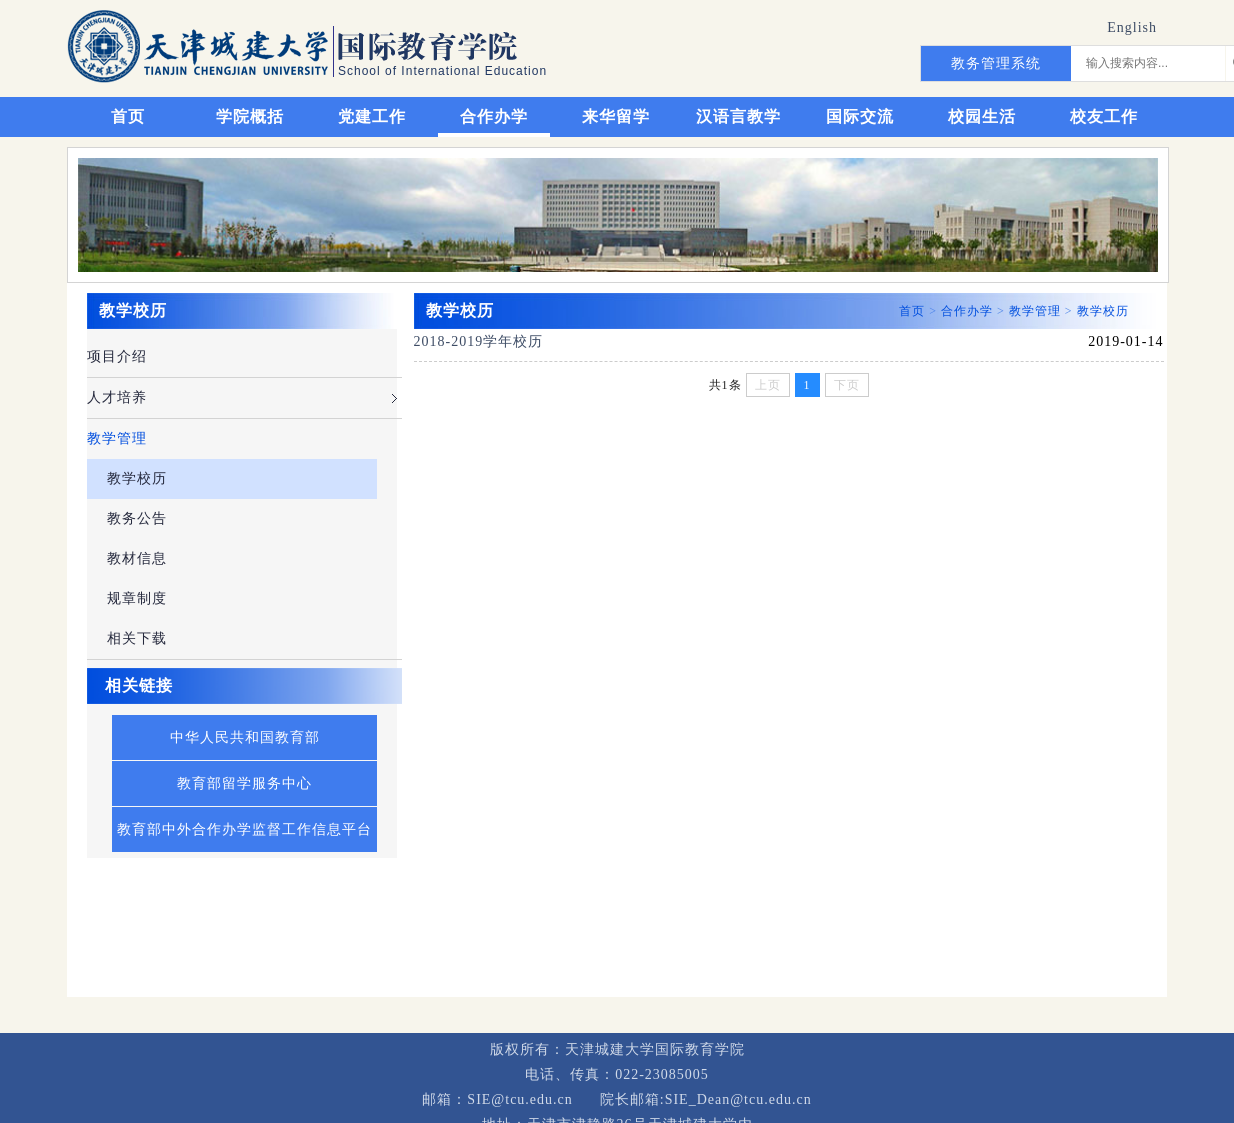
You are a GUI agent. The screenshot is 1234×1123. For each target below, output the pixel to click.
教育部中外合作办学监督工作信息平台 (244, 829)
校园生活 (982, 116)
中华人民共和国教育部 (245, 737)
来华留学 (616, 116)
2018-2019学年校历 (479, 341)
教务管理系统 (996, 63)
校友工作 (1104, 116)
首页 (128, 116)
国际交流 (860, 116)
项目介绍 (117, 356)
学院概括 (250, 116)
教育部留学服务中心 (244, 783)
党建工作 (372, 116)
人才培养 (117, 397)
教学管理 (117, 438)
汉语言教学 (738, 116)
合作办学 (494, 116)
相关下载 (137, 638)
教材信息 (137, 558)
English (1132, 27)
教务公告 (137, 518)
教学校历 (137, 478)
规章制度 (137, 598)
